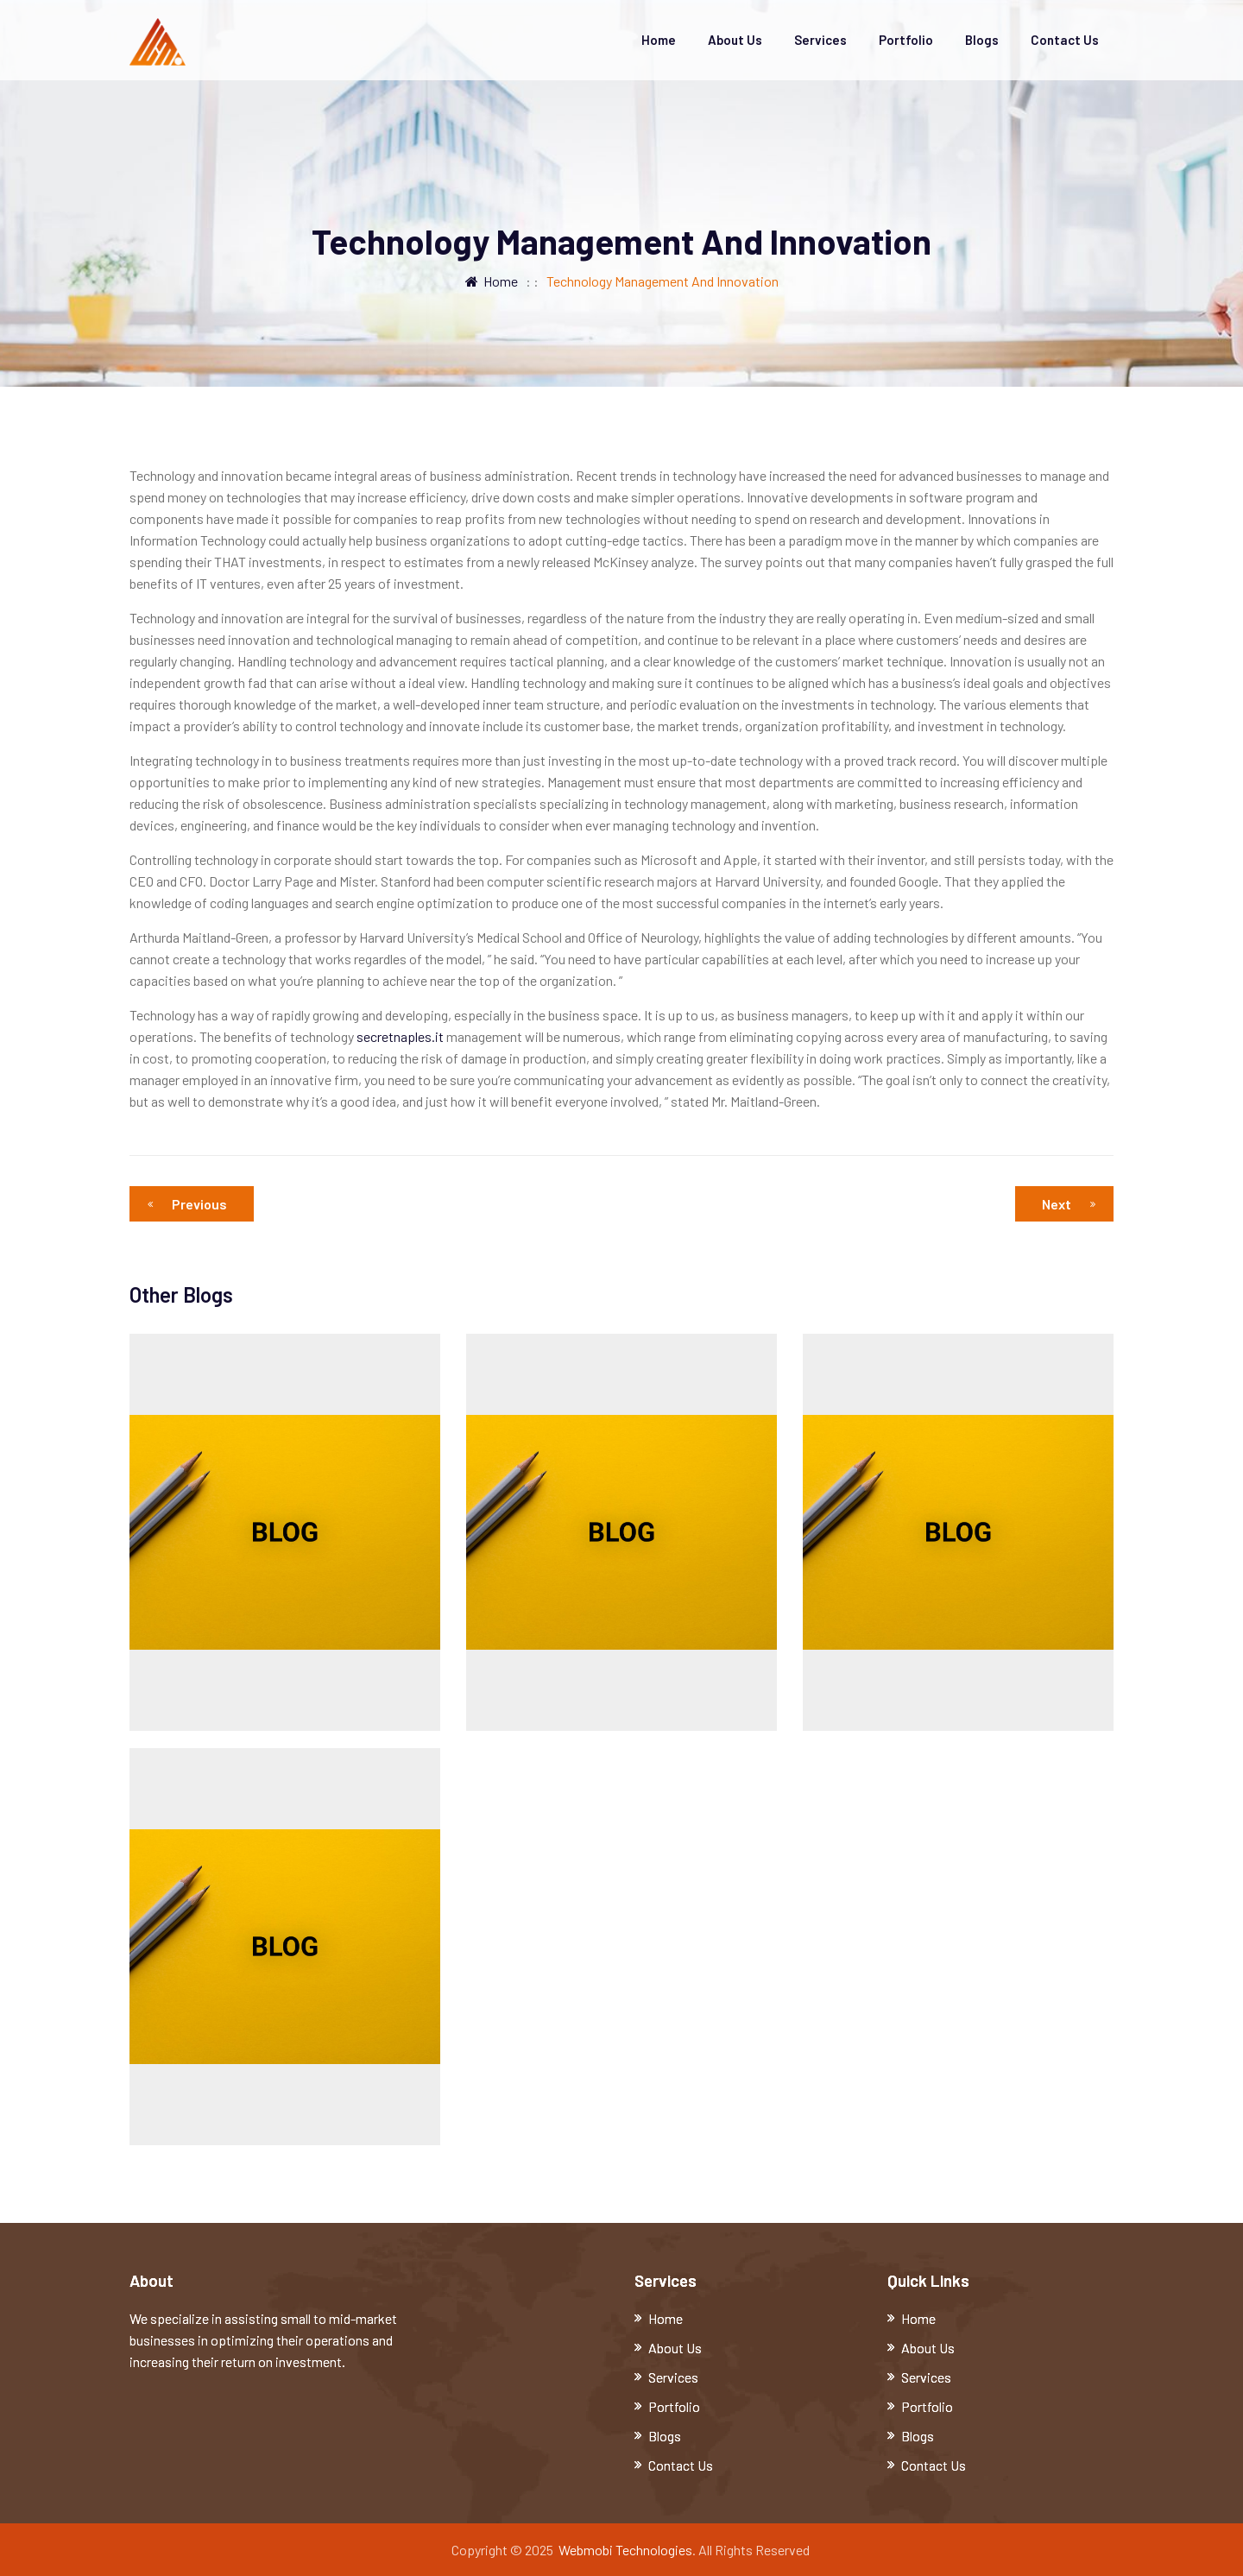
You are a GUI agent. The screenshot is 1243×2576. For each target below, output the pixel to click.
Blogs (982, 39)
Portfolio (906, 39)
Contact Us (1065, 39)
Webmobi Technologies (625, 2549)
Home (658, 39)
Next (1068, 1204)
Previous (192, 1204)
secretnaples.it (400, 1036)
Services (820, 39)
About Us (735, 39)
